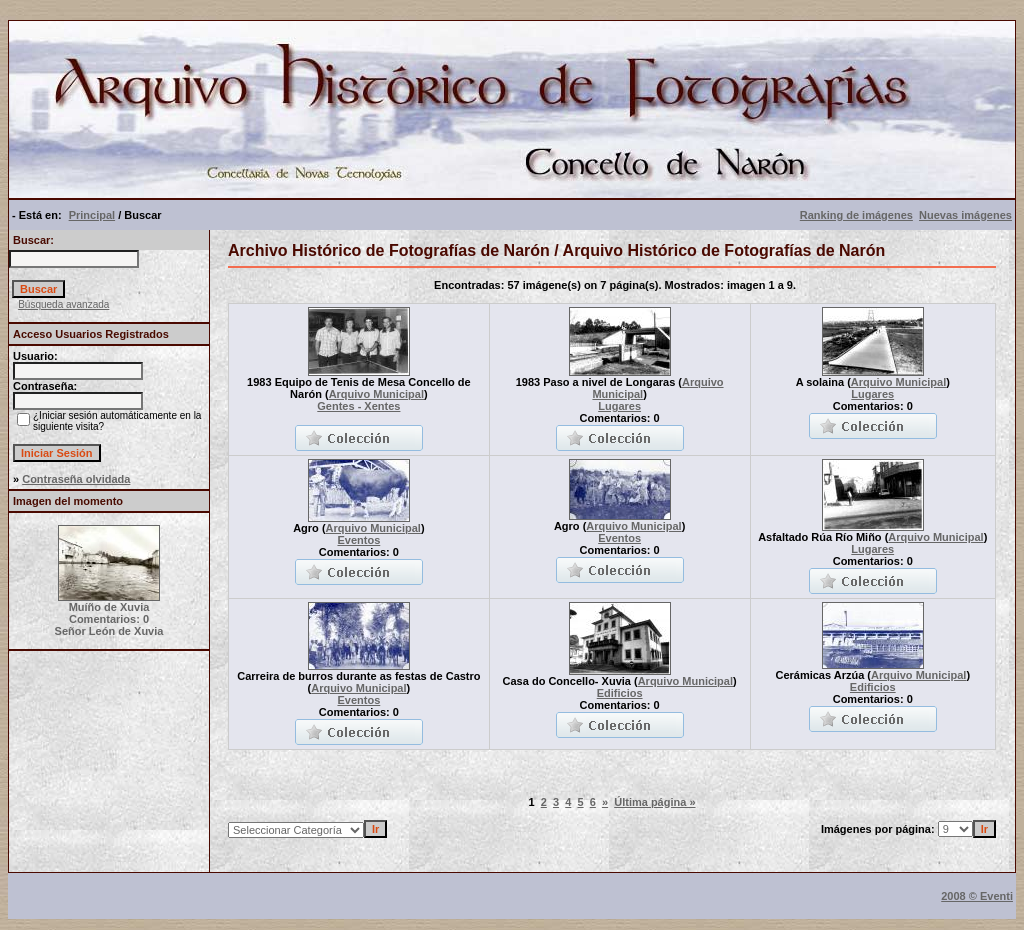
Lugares (619, 406)
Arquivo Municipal (376, 394)
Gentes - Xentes (358, 406)
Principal (92, 215)
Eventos (358, 540)
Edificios (620, 693)
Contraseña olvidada (76, 479)
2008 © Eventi (977, 896)
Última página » (654, 802)
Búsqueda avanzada (63, 304)
